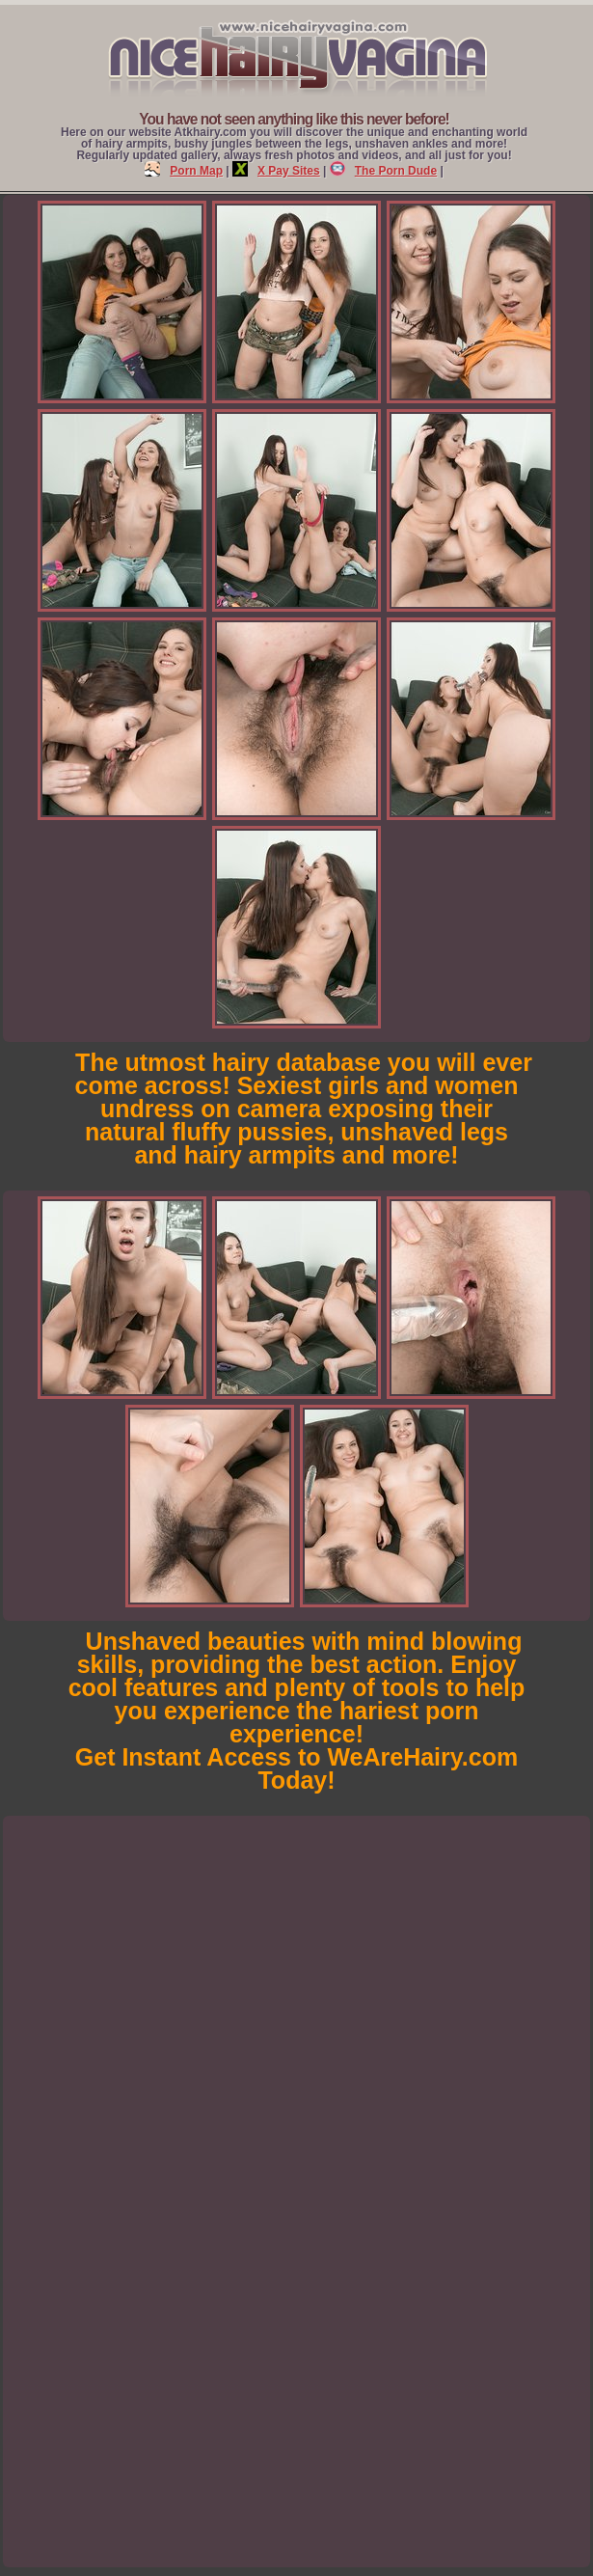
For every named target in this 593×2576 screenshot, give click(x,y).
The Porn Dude (383, 171)
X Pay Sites (276, 171)
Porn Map (184, 171)
